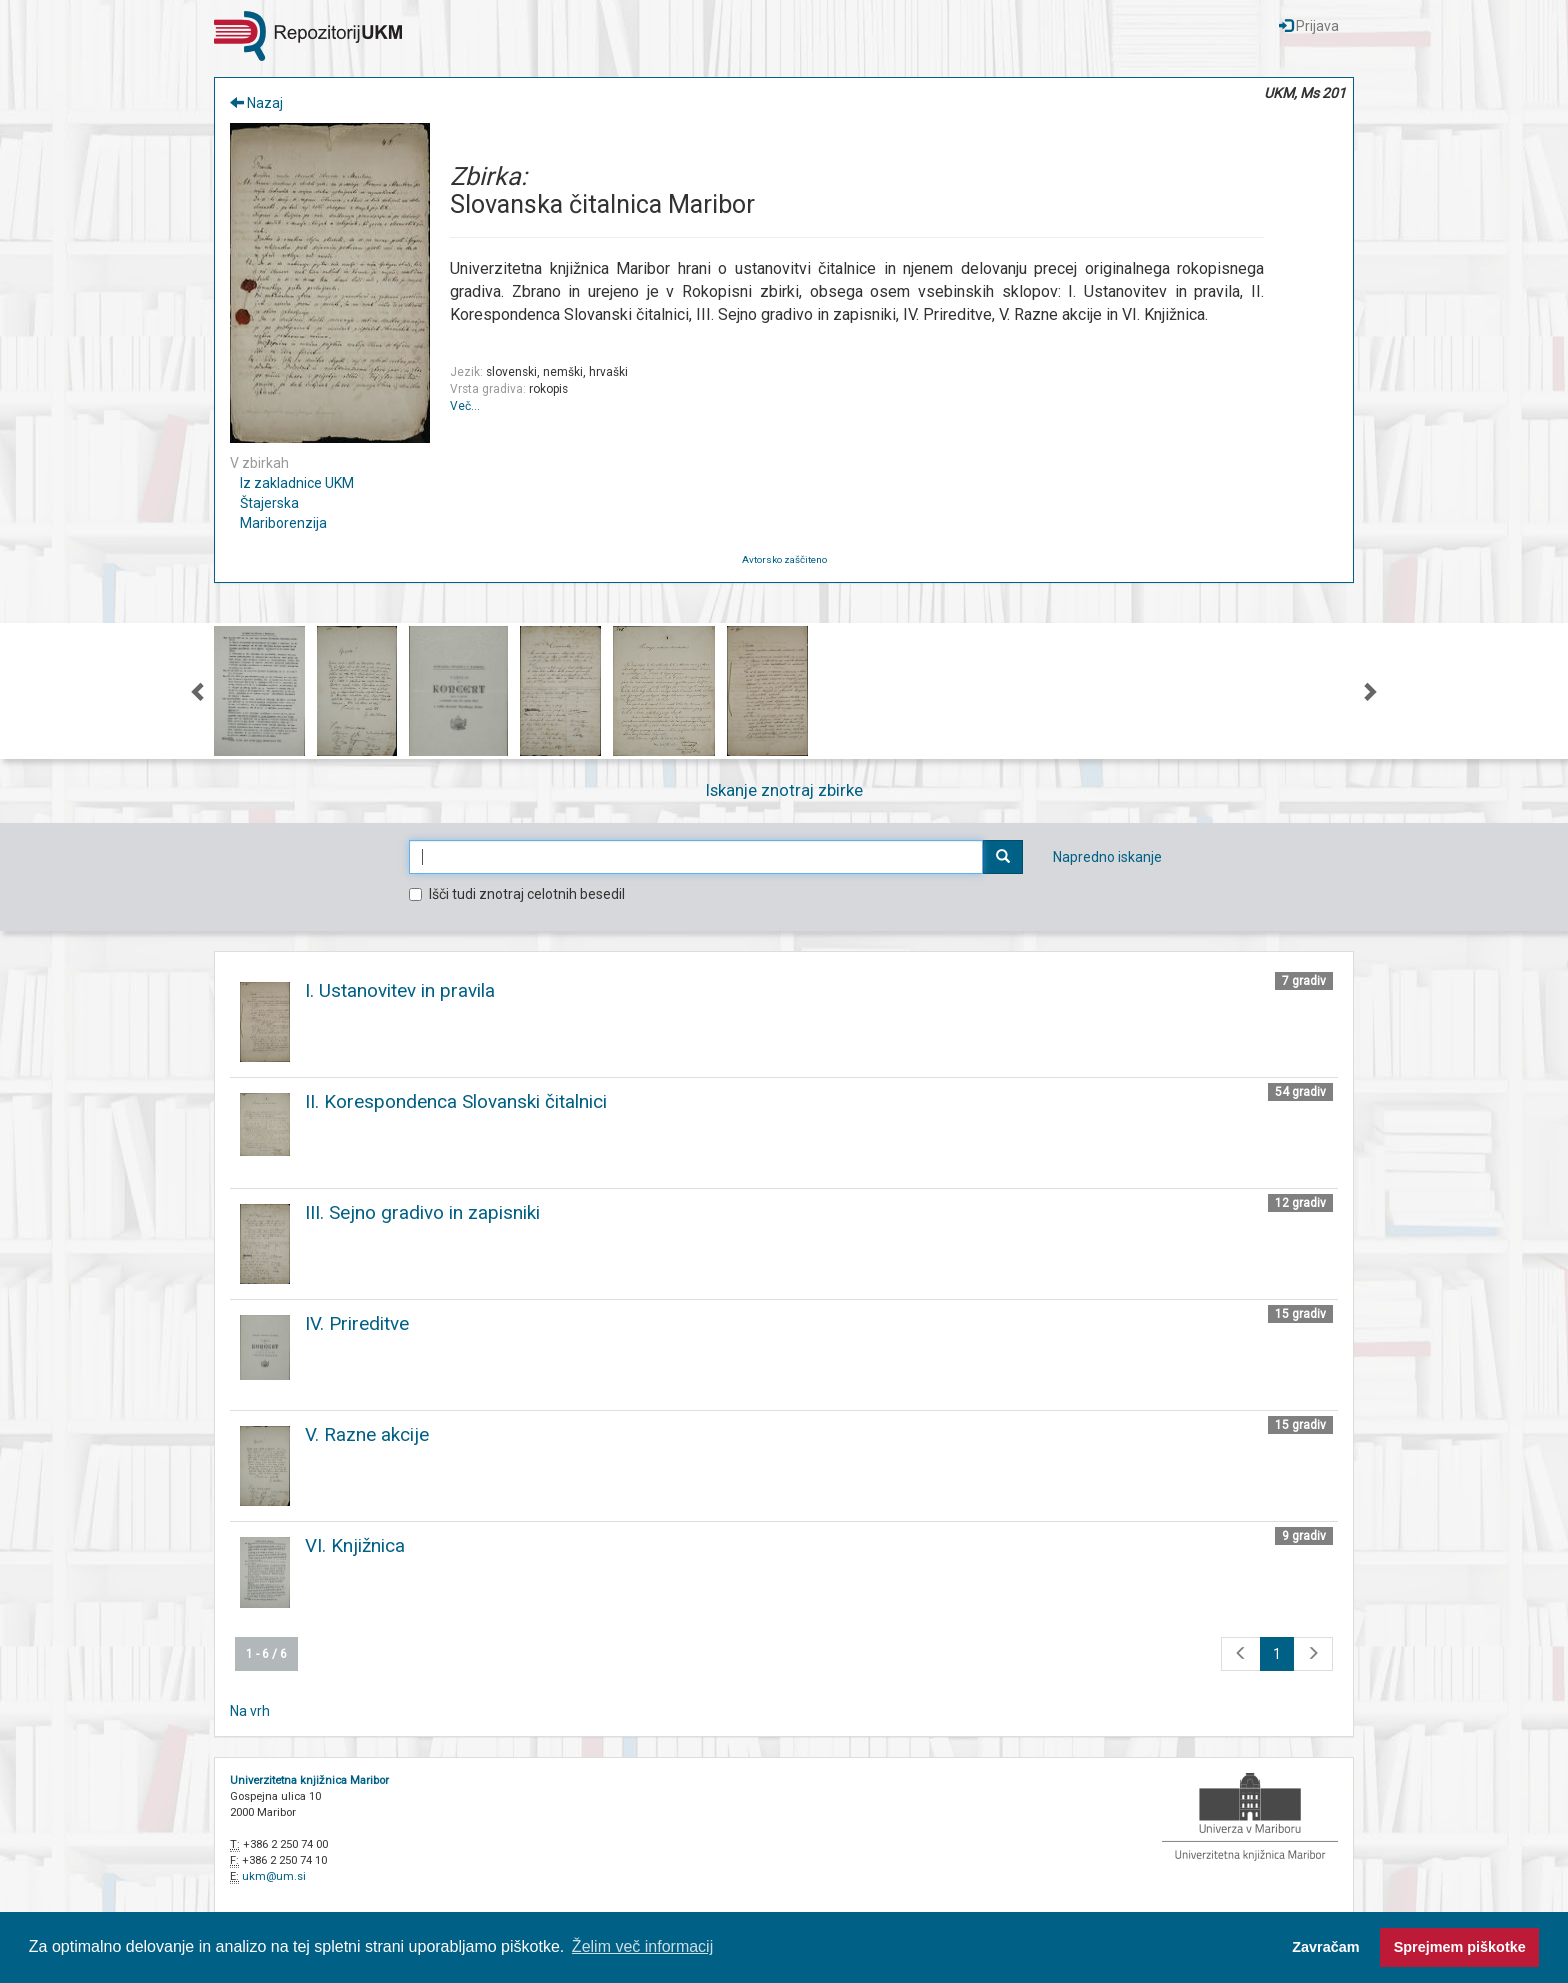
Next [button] (1369, 691)
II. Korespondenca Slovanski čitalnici (456, 1101)
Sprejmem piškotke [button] (1460, 1947)
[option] (259, 691)
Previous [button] (199, 691)
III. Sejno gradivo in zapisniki (422, 1212)
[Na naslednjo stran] (1313, 1654)
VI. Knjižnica (355, 1545)
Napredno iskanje (1107, 857)
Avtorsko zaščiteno (784, 559)
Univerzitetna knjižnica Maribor (309, 1780)
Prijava (1309, 26)
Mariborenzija (283, 523)
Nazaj (256, 103)
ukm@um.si (274, 1876)
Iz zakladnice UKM (297, 483)
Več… (465, 406)
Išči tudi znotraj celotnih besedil (517, 894)
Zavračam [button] (1325, 1947)
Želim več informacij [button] (642, 1946)
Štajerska (269, 503)
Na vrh (250, 1711)
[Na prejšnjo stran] (1241, 1654)
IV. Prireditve (357, 1323)
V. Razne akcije (367, 1434)
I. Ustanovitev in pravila (400, 990)
